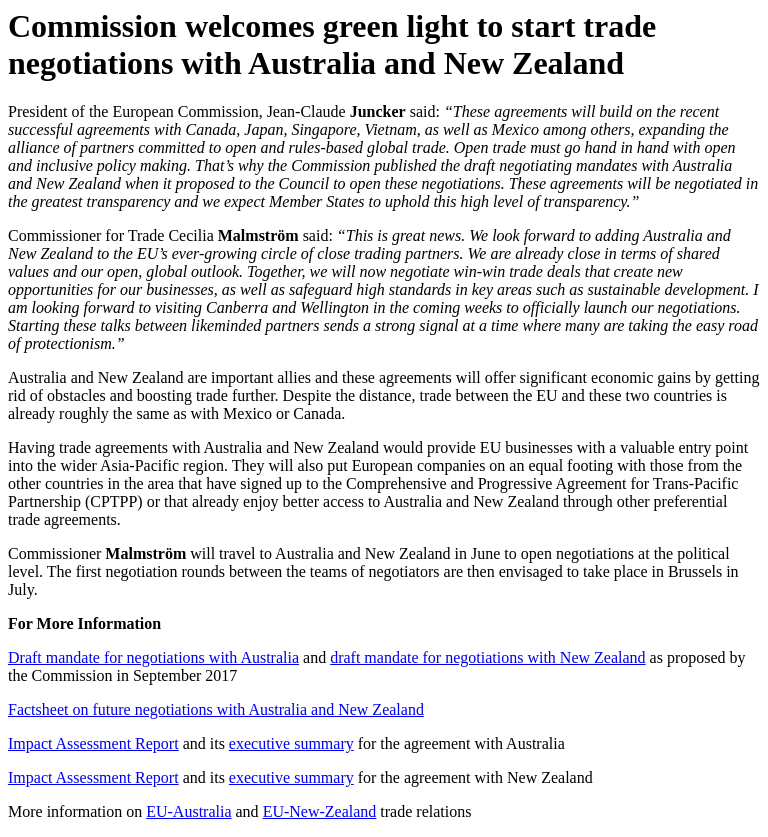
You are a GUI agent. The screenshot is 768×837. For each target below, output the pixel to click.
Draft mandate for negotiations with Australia (153, 657)
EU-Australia (188, 811)
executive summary (291, 743)
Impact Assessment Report (93, 743)
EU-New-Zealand (320, 811)
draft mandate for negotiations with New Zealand (487, 657)
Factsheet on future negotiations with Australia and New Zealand (216, 709)
